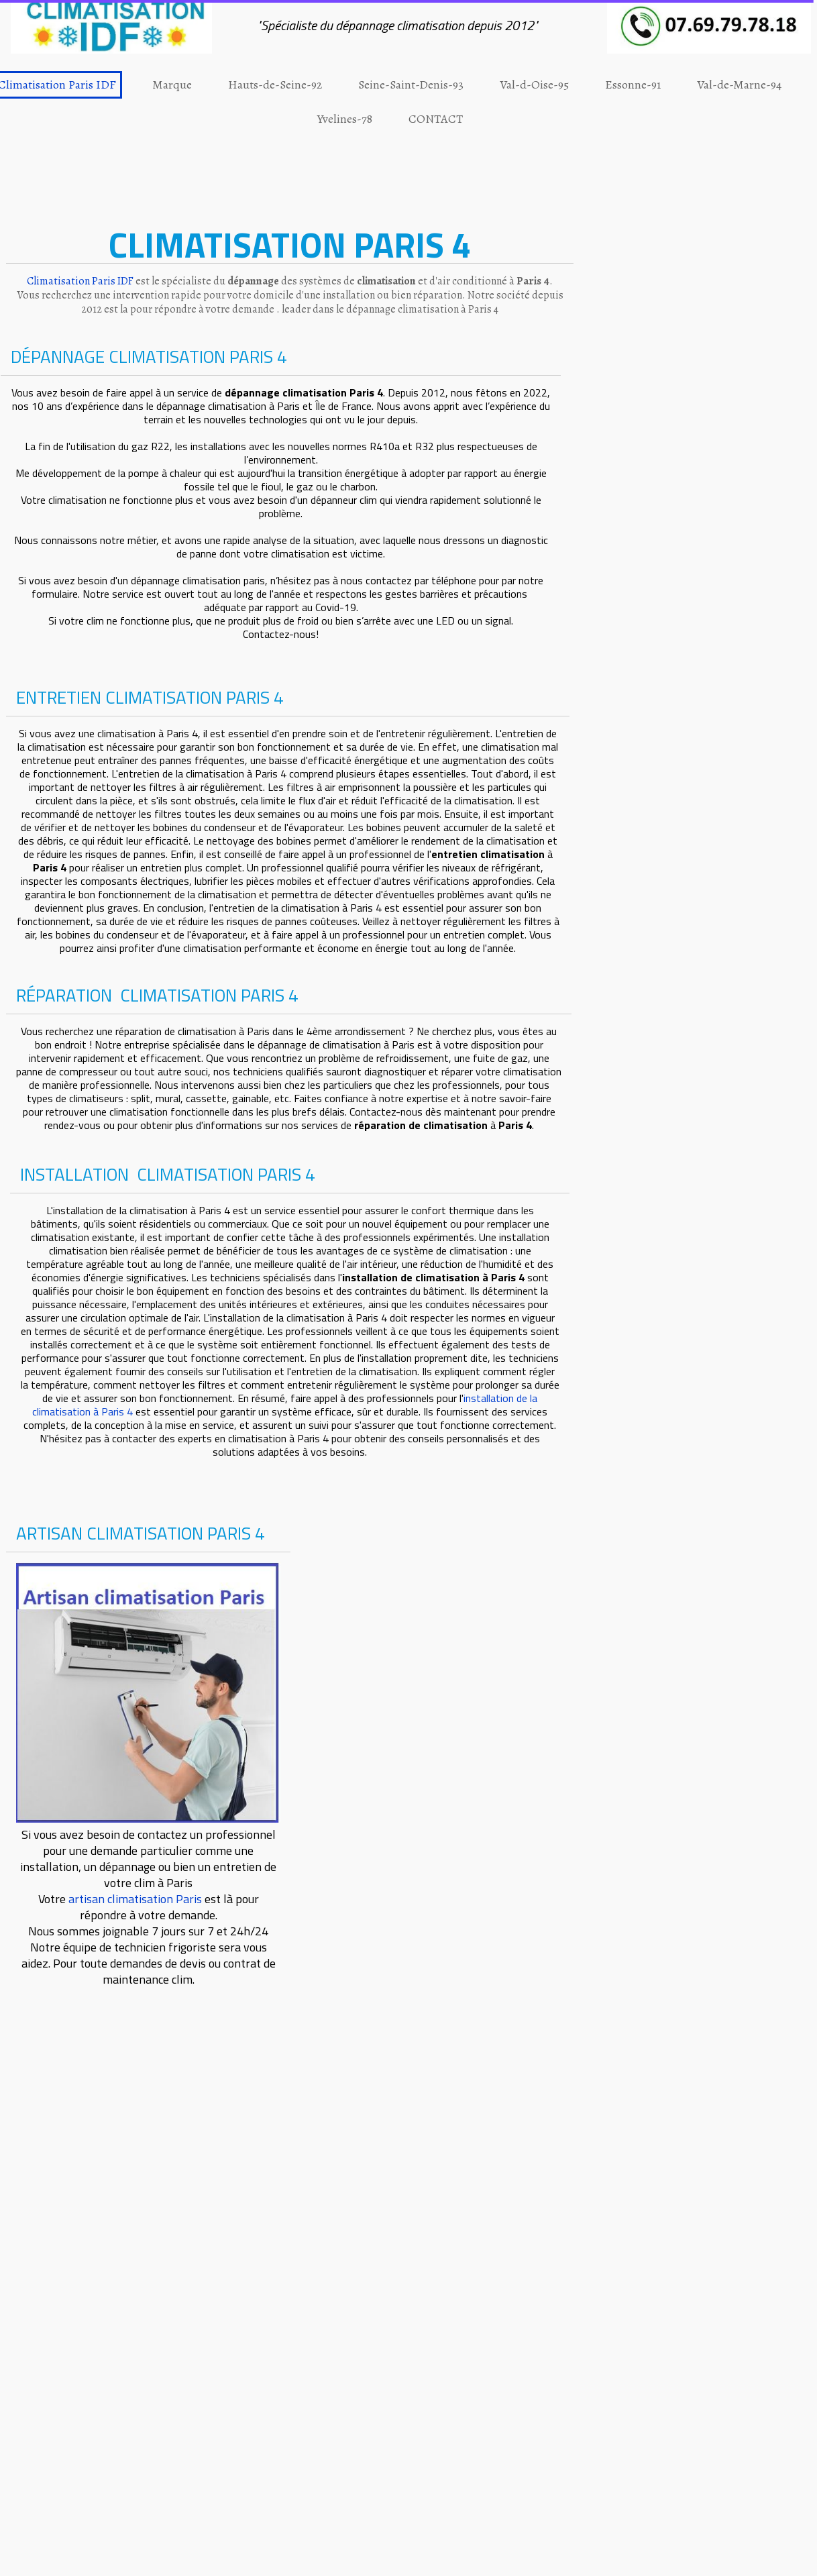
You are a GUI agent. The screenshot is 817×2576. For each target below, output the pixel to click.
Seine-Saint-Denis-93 (411, 84)
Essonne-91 (633, 84)
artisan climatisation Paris (135, 1899)
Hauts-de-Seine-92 (275, 84)
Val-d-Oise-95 (534, 84)
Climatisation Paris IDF (80, 281)
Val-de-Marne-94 (739, 84)
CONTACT (435, 119)
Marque (172, 84)
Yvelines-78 (344, 119)
